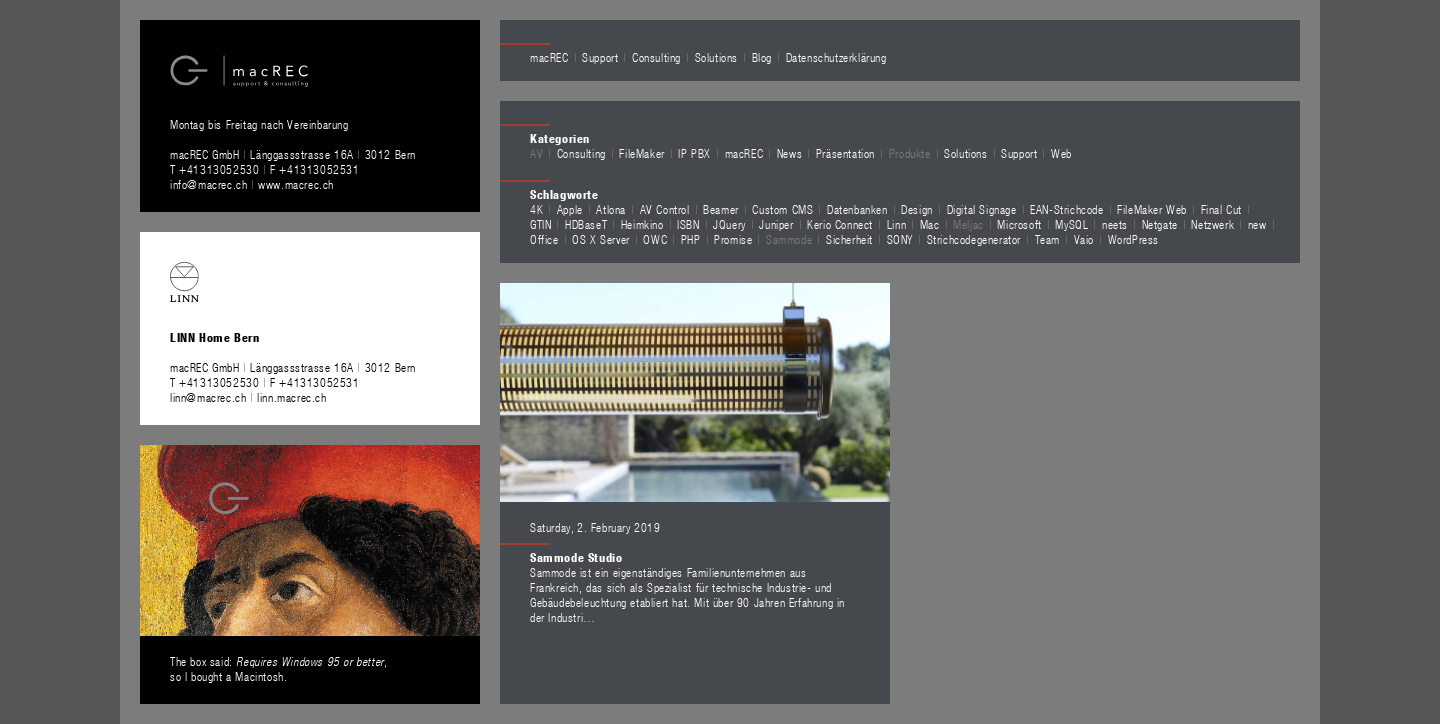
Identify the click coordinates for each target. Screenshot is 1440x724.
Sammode (789, 239)
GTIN (540, 224)
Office (544, 239)
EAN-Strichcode (1066, 209)
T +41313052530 (216, 169)
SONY (900, 239)
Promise (733, 239)
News (789, 153)
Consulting (656, 57)
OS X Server (601, 239)
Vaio (1084, 239)
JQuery (729, 224)
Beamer (721, 209)
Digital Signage (982, 209)
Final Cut (1221, 209)
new (1257, 224)
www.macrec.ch (296, 184)
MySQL (1071, 224)
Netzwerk (1212, 224)
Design (917, 209)
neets (1115, 224)
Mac (930, 224)
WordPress (1133, 239)
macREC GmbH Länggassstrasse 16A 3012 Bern (293, 154)
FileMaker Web (1152, 209)
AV (536, 153)
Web (1061, 153)
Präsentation (845, 153)
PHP (691, 239)
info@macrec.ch (208, 184)
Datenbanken (857, 209)
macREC (549, 57)
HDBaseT (586, 224)
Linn (896, 224)
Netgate (1160, 224)
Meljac (968, 224)
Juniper (776, 224)
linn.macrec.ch (291, 397)
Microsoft (1019, 224)
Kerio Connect (840, 224)
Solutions (716, 57)
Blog (762, 57)
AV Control (665, 209)
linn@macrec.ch (208, 397)
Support (600, 57)
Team (1047, 239)
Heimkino (642, 224)
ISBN (688, 224)
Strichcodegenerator (974, 239)
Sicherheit (849, 239)
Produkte (910, 153)
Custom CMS (782, 209)
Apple (570, 209)
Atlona (611, 209)
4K (536, 209)
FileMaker (641, 153)
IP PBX (694, 153)
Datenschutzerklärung (836, 57)
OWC (655, 239)
